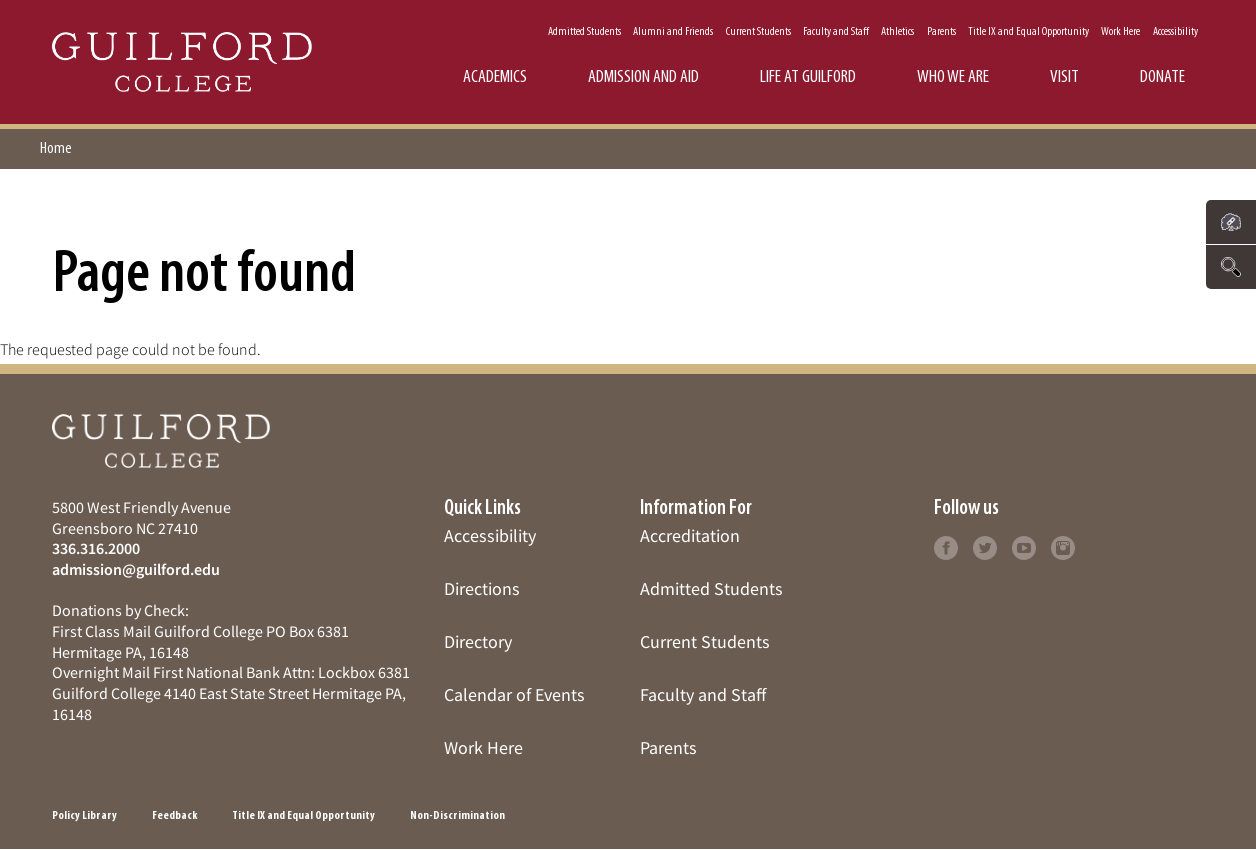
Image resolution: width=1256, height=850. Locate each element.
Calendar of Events (514, 694)
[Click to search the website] (1231, 267)
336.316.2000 (96, 548)
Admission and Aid (643, 77)
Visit (1064, 77)
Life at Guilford (808, 77)
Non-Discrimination (457, 816)
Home (56, 149)
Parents (941, 32)
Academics (495, 77)
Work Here (1120, 32)
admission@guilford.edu (136, 569)
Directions (482, 588)
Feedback (174, 816)
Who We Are (953, 77)
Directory (478, 641)
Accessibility (1175, 32)
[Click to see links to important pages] (1231, 222)
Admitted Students (584, 32)
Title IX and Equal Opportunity (1028, 32)
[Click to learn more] (946, 545)
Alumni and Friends (673, 32)
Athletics (897, 32)
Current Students (758, 32)
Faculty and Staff (836, 32)
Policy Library (84, 816)
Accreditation (690, 535)
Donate (1162, 77)
